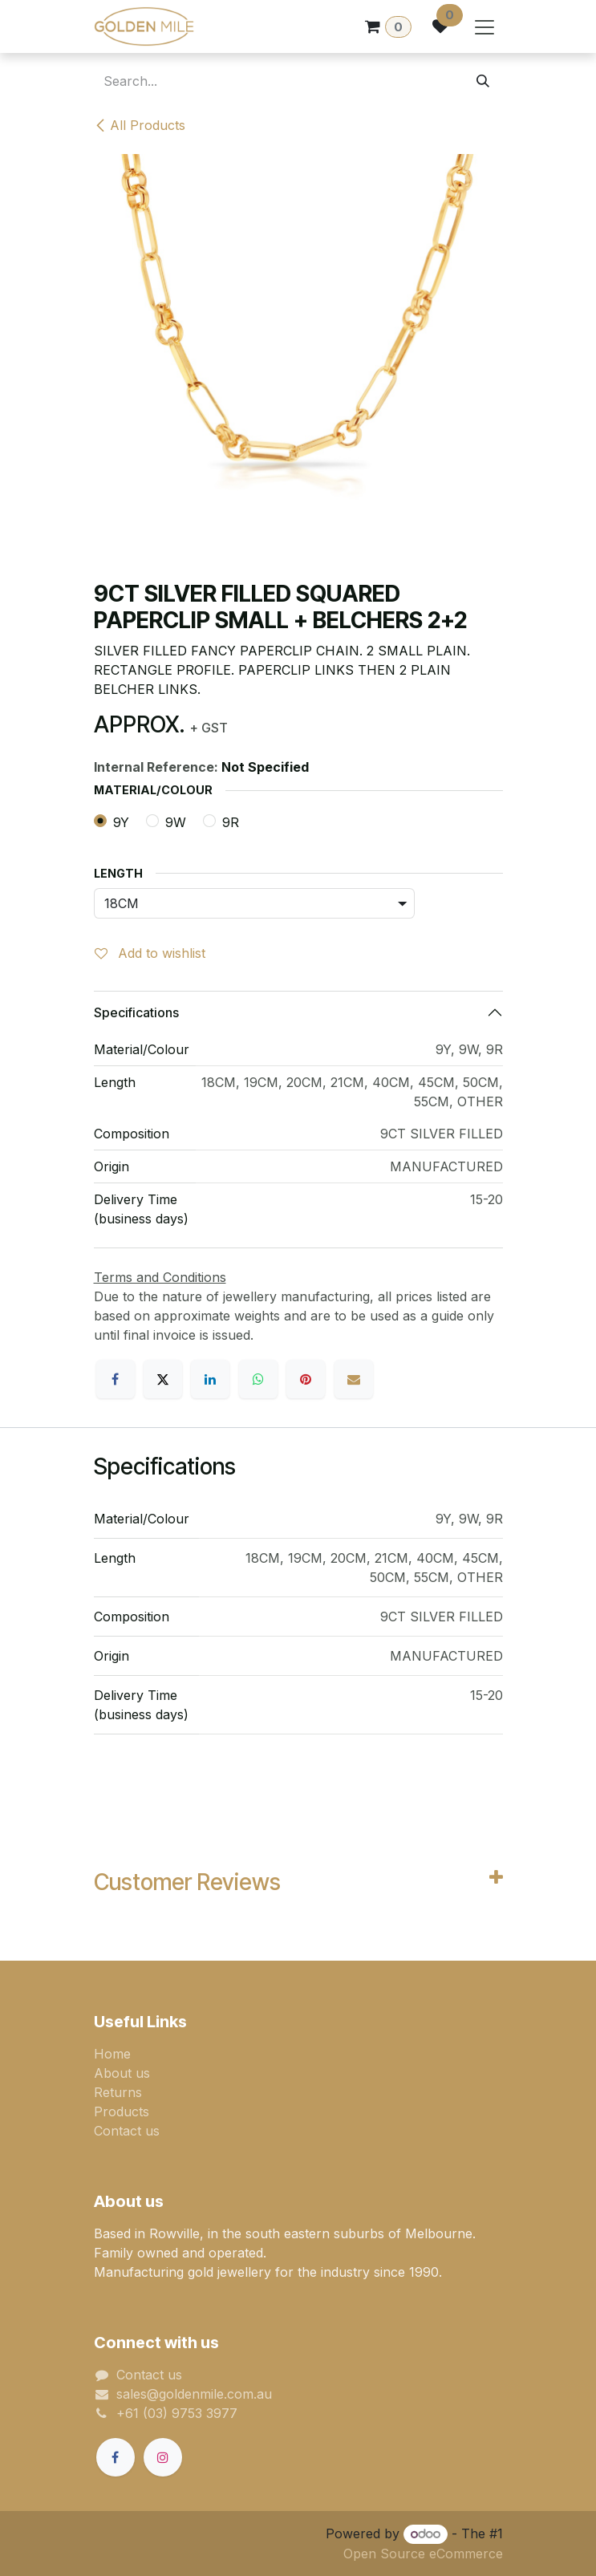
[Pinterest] (305, 1379)
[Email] (353, 1379)
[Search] (483, 81)
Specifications (136, 1012)
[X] (163, 1379)
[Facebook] (115, 1379)
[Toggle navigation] (484, 26)
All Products (139, 125)
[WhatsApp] (258, 1379)
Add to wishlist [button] (150, 953)
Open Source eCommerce (423, 2554)
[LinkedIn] (210, 1379)
